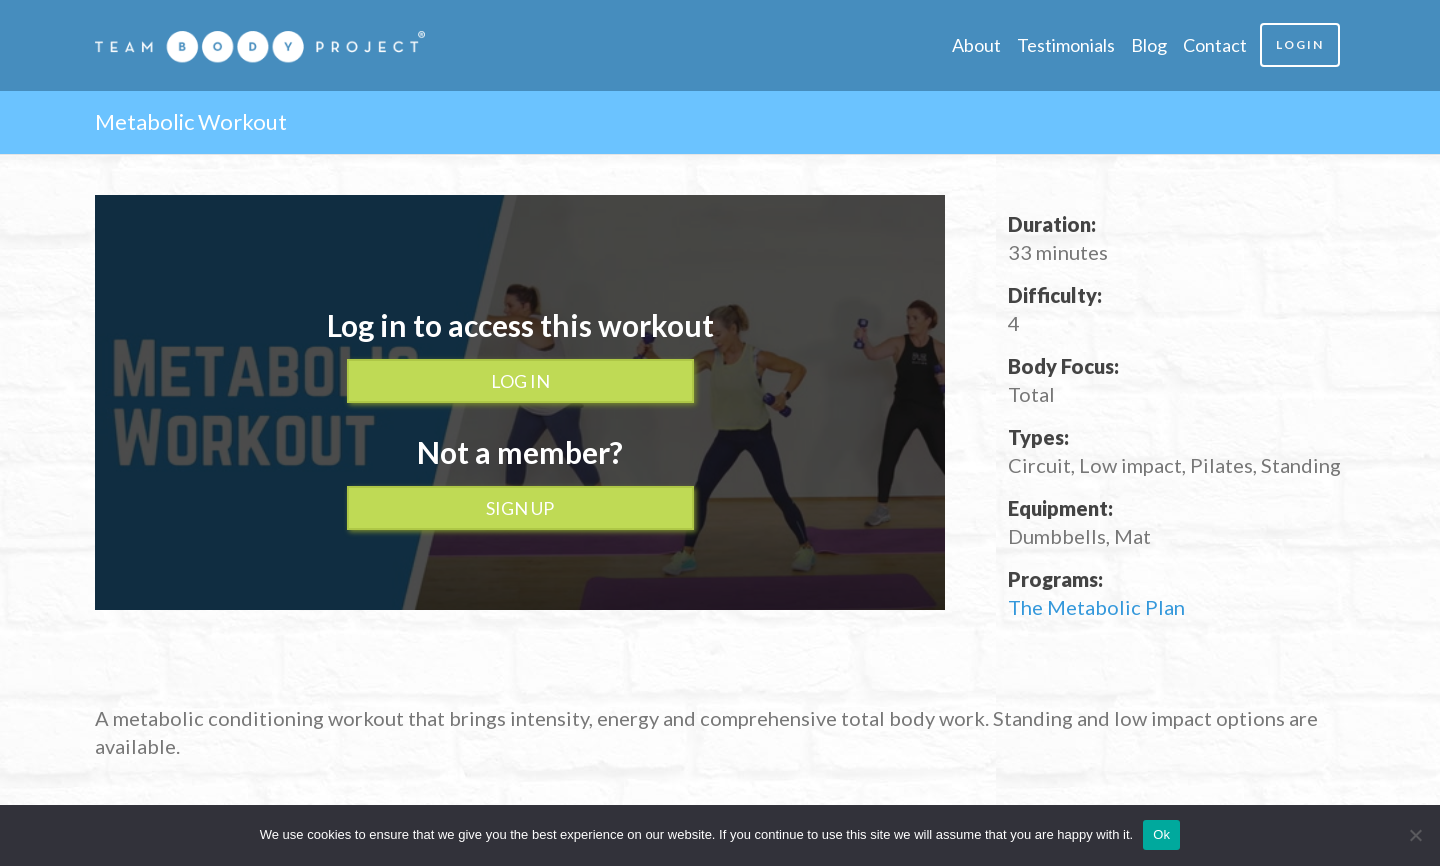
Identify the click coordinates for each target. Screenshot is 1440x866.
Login (1300, 44)
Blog (1149, 45)
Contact (1215, 45)
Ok (1161, 834)
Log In (520, 381)
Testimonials (1066, 45)
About (976, 45)
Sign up (520, 508)
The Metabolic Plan (1096, 607)
